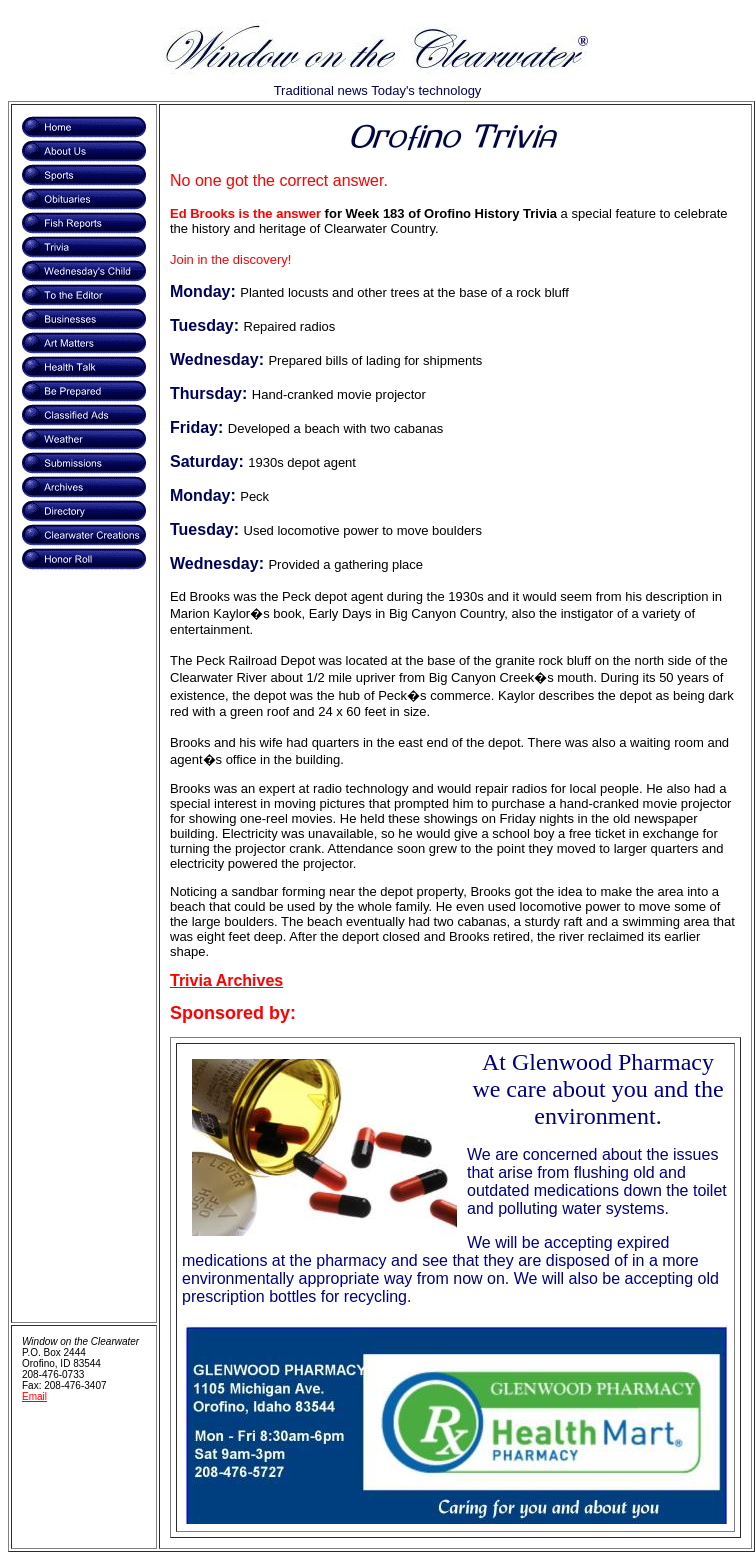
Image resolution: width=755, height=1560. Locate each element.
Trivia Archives (226, 980)
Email (34, 1396)
